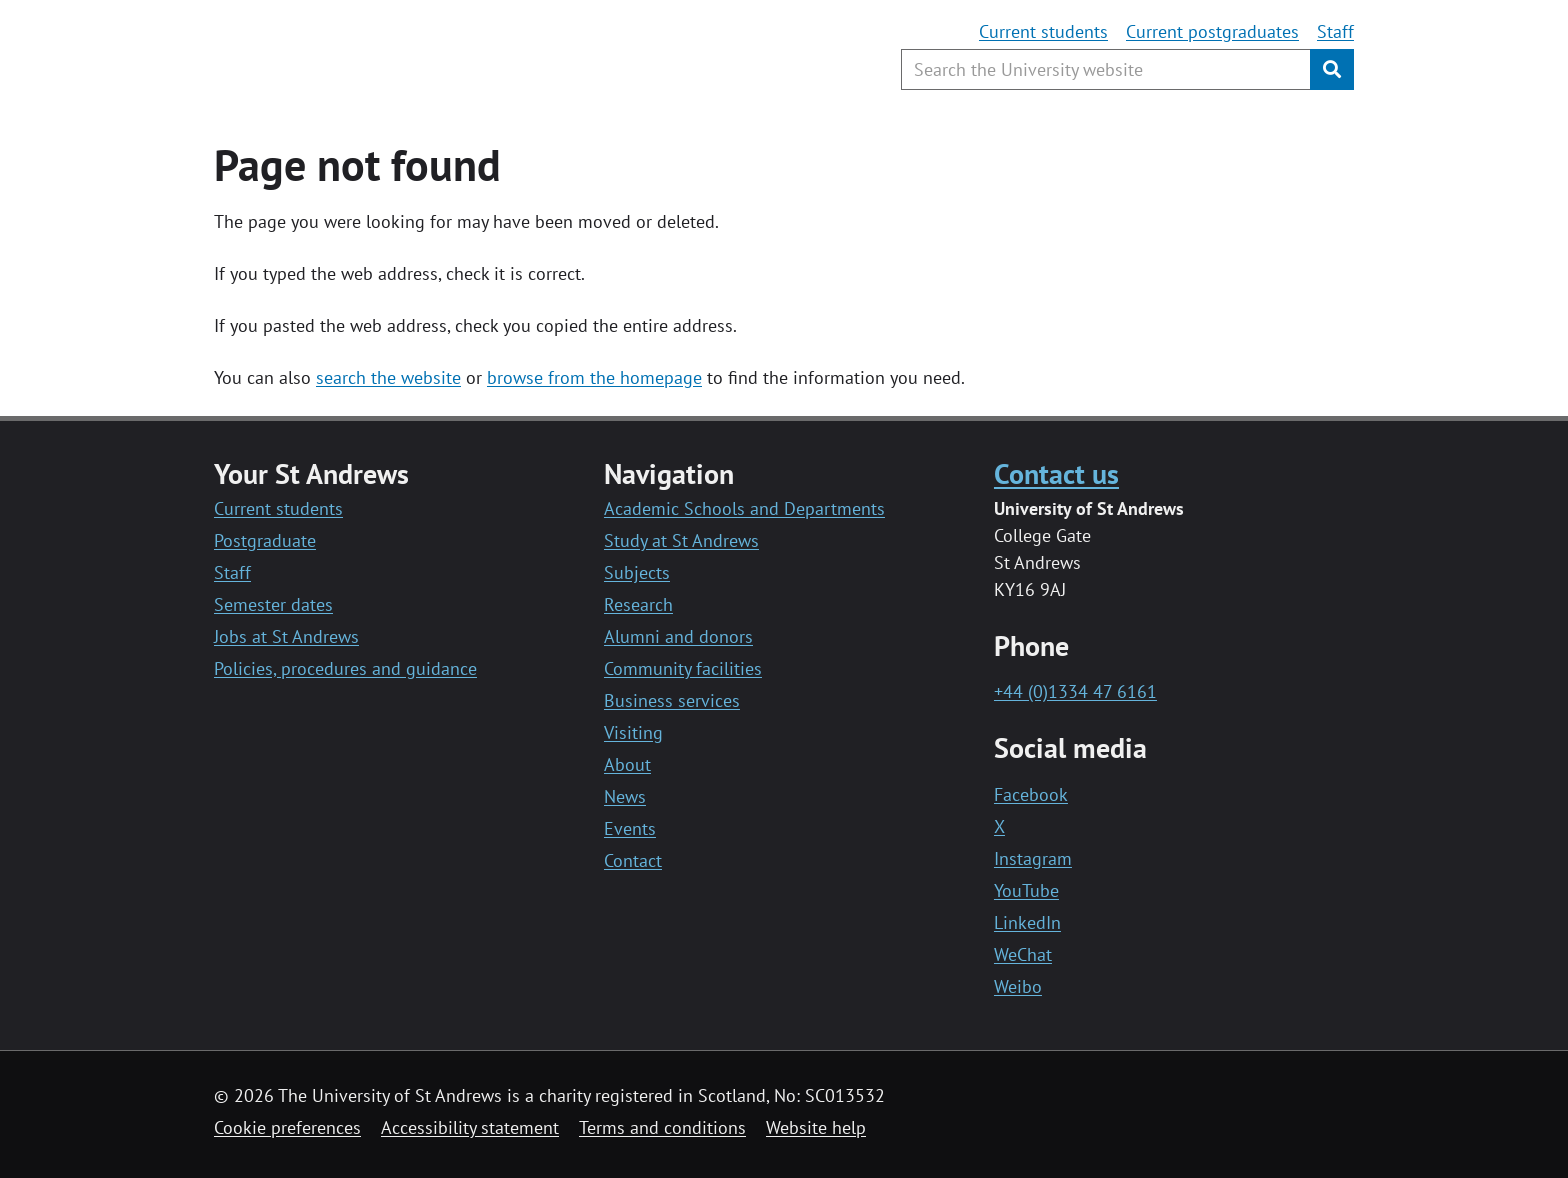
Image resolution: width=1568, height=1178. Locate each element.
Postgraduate (265, 540)
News (625, 796)
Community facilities (683, 668)
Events (630, 828)
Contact (633, 860)
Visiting (633, 732)
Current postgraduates (1212, 31)
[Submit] (1332, 69)
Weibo (1018, 986)
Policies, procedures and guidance (345, 668)
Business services (672, 700)
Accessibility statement (470, 1127)
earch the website (392, 377)
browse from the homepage (594, 377)
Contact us (1056, 473)
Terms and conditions (662, 1127)
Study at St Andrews (681, 540)
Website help (816, 1127)
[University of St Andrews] (376, 55)
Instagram (1033, 858)
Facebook (1031, 794)
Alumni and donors (678, 636)
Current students (1043, 31)
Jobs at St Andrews (286, 636)
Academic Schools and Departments (744, 508)
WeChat (1023, 954)
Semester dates (273, 604)
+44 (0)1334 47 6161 (1075, 691)
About (627, 764)
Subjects (637, 572)
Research (638, 604)
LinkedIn (1027, 922)
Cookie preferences (287, 1127)
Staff (1335, 31)
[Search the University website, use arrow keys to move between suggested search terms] (1106, 69)
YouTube (1026, 890)
